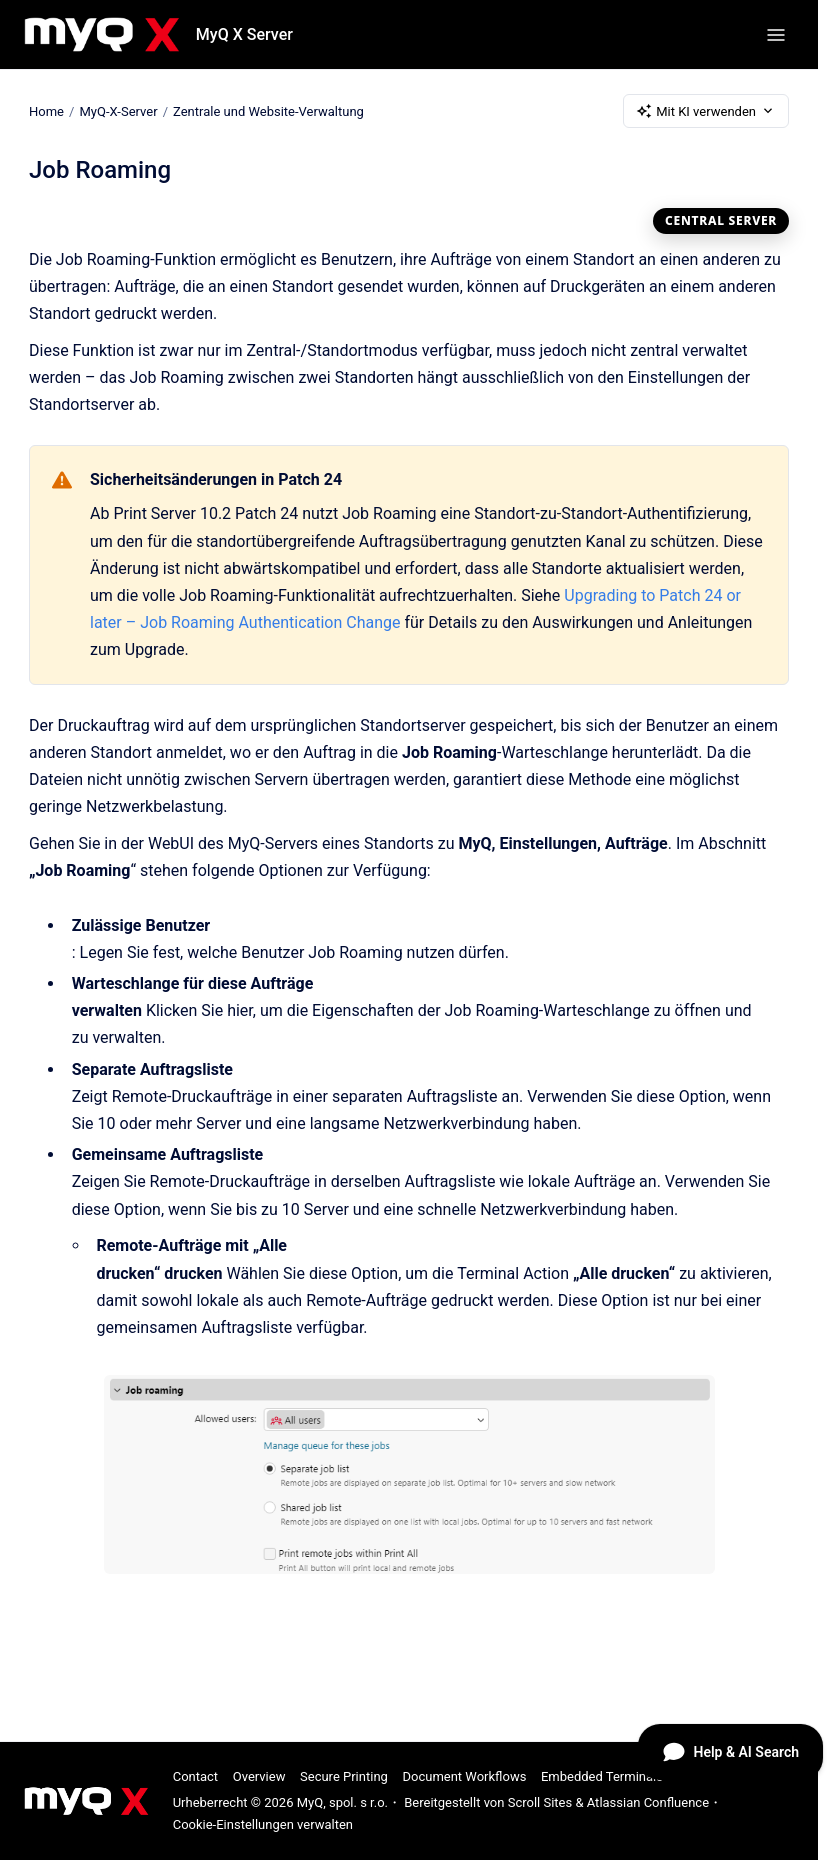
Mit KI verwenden (706, 111)
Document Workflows (464, 1776)
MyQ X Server (244, 34)
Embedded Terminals (602, 1776)
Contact (195, 1776)
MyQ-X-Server (118, 110)
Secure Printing (344, 1776)
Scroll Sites (540, 1802)
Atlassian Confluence (648, 1802)
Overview (259, 1776)
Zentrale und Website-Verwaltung (268, 110)
